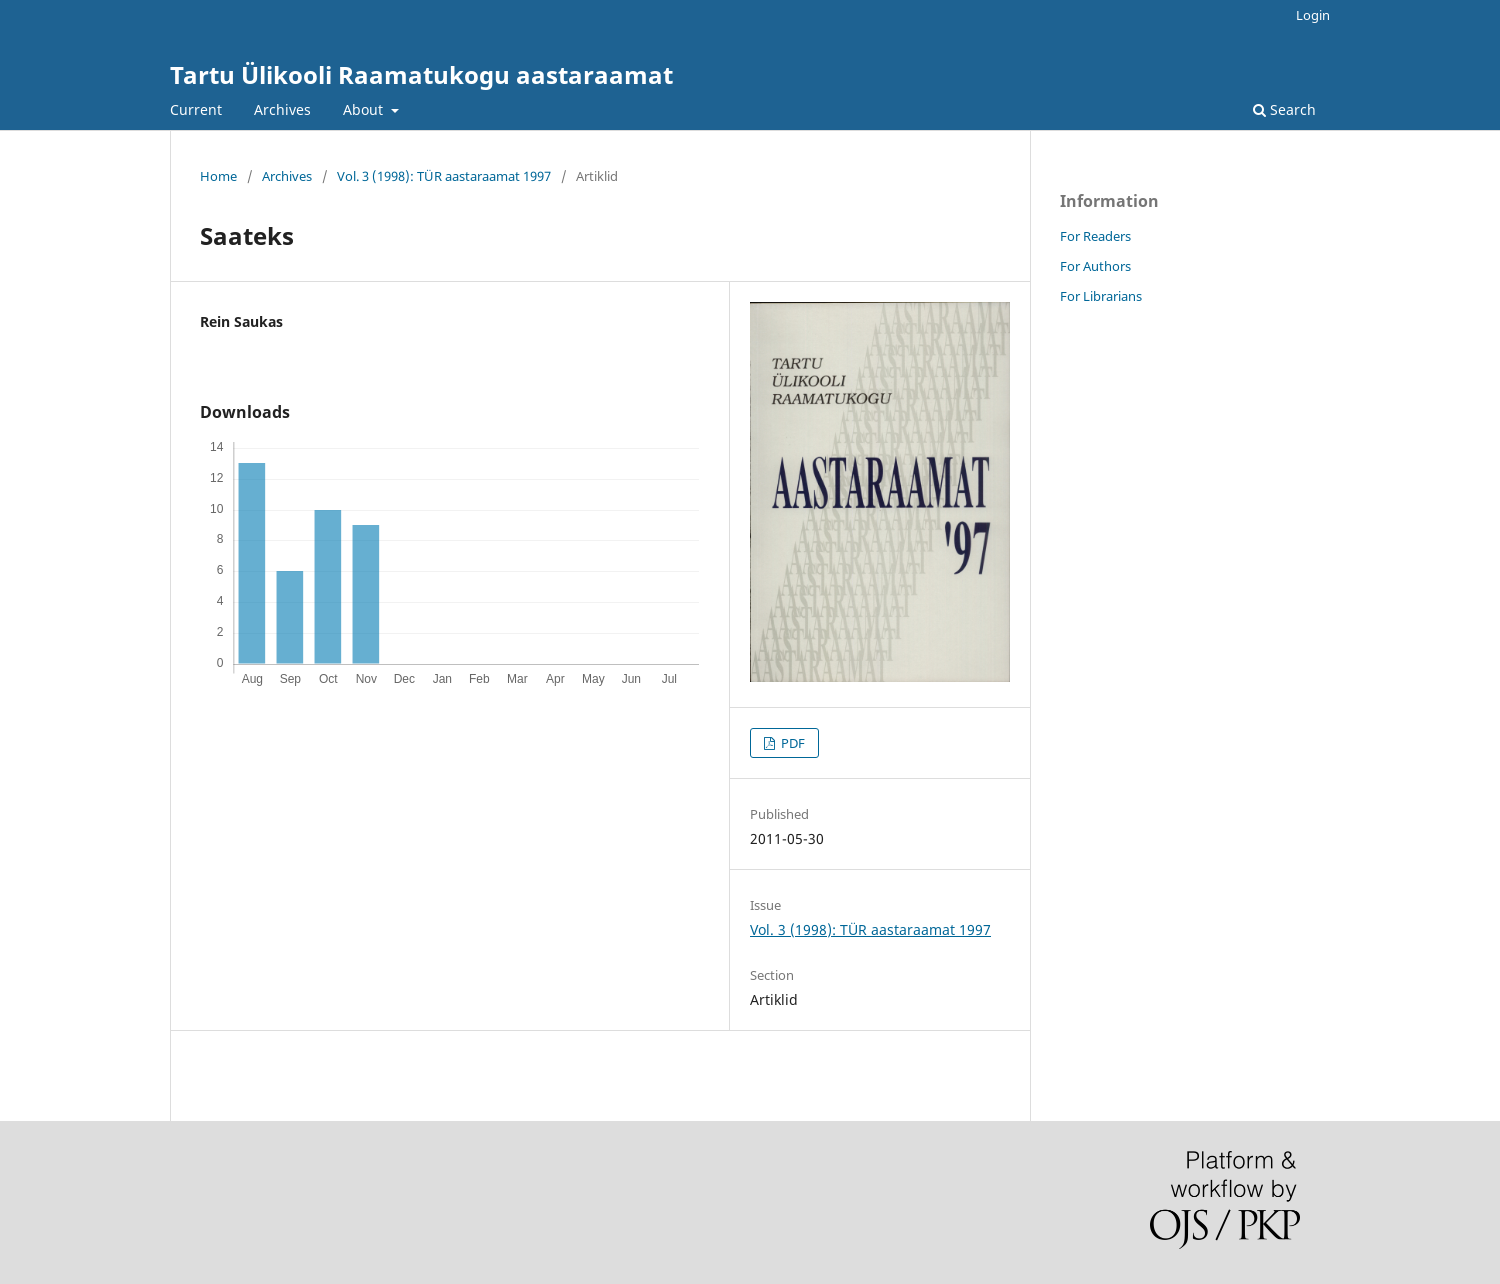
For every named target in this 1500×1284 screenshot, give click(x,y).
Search (1284, 109)
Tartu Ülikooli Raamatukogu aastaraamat (421, 74)
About (365, 109)
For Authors (1095, 266)
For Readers (1095, 236)
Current (196, 109)
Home (218, 176)
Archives (282, 109)
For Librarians (1101, 296)
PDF (791, 743)
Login (1313, 15)
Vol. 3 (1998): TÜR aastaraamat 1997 (444, 176)
